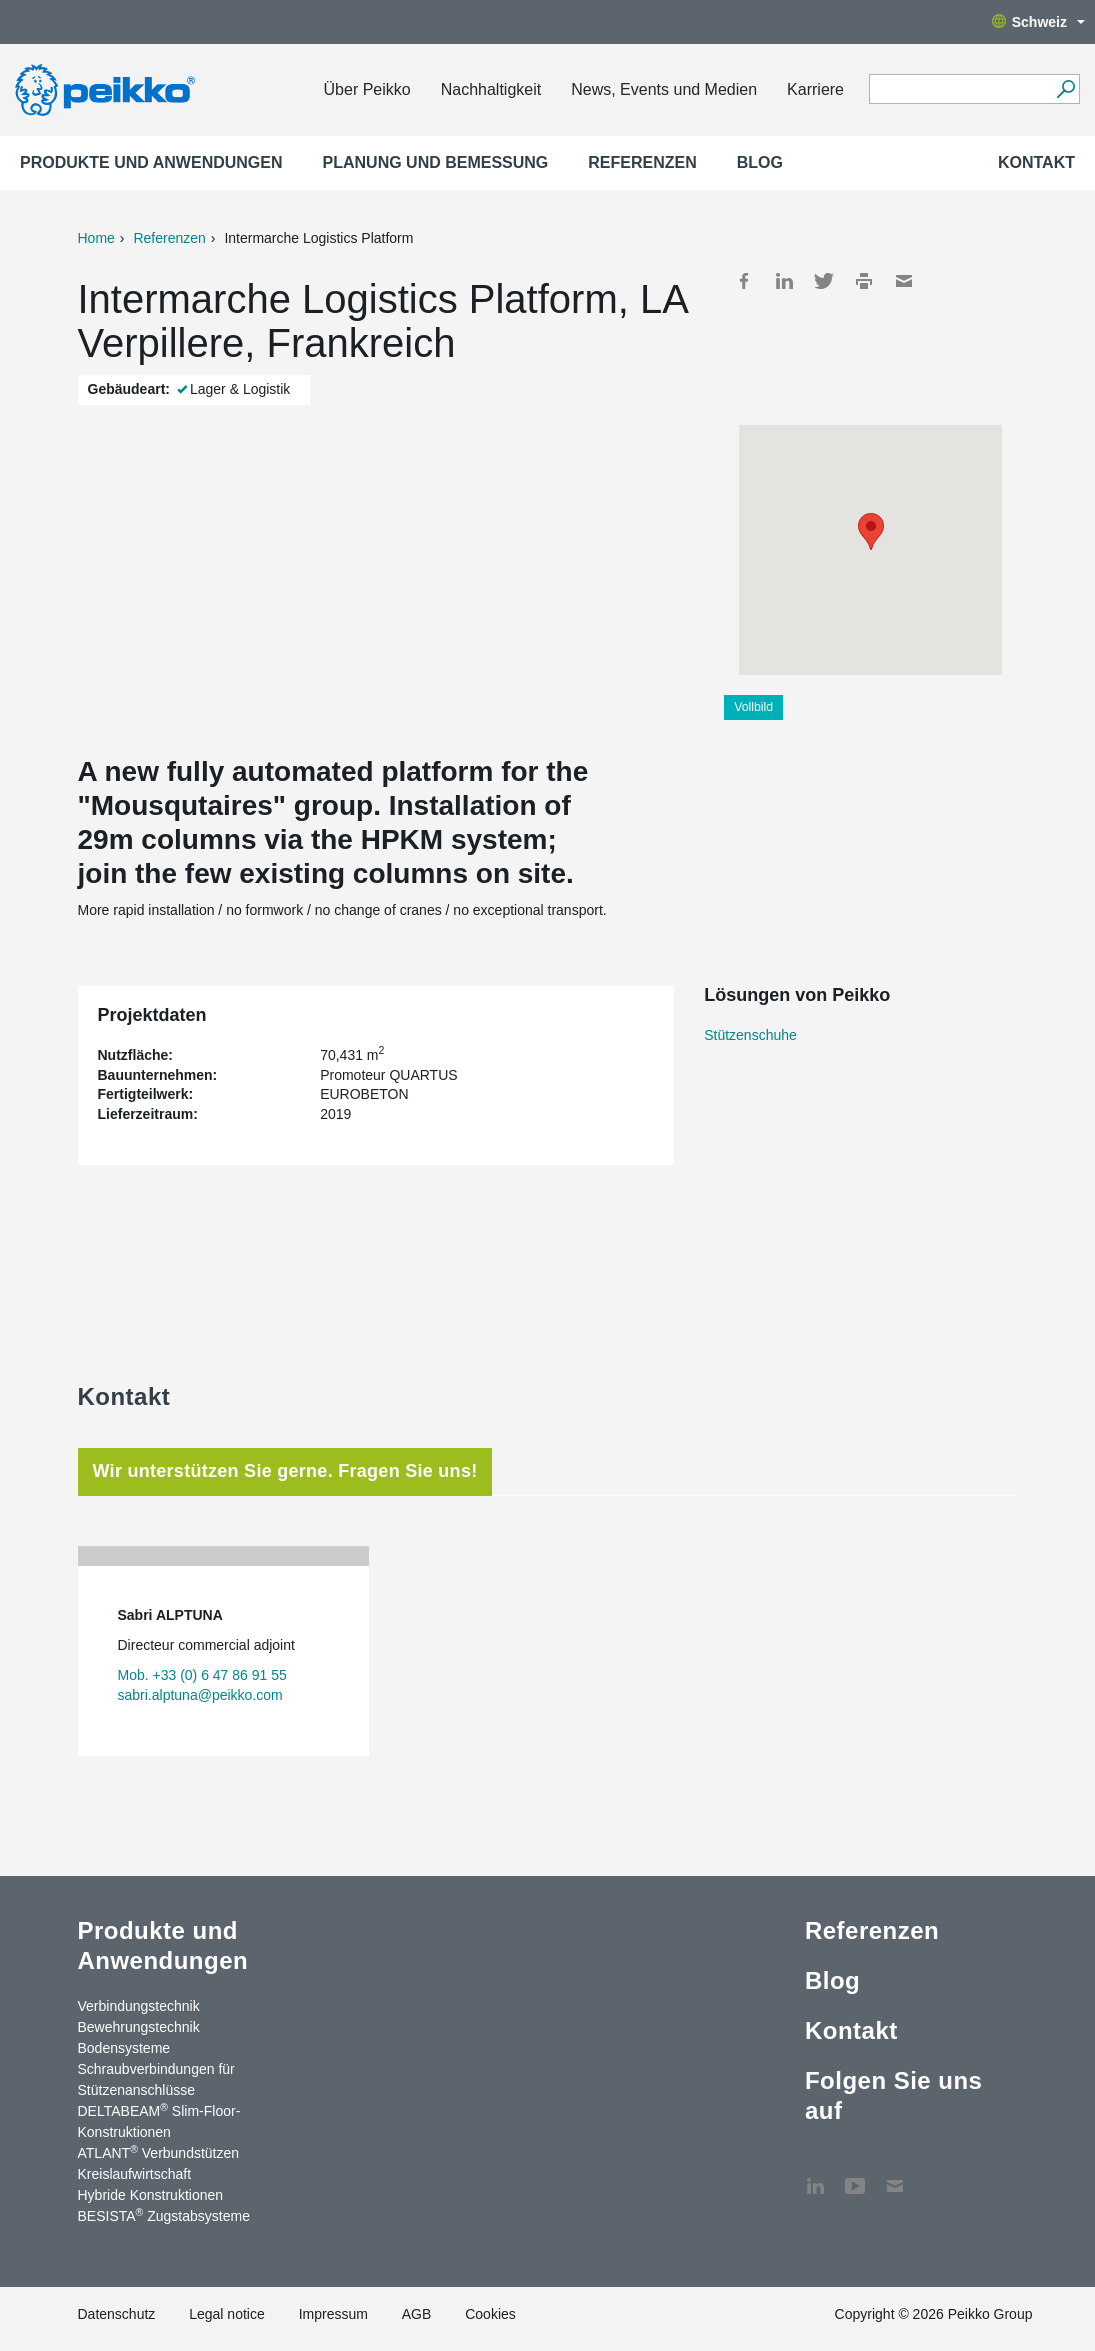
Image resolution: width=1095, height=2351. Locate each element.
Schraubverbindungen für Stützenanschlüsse (156, 2079)
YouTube (855, 2176)
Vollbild (753, 707)
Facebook (744, 281)
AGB (417, 2314)
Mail (904, 281)
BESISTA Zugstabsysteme (164, 2215)
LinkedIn (784, 281)
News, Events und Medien (664, 89)
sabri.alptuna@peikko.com (200, 1695)
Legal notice (227, 2314)
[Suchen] (1065, 89)
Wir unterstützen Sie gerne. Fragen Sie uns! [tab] (285, 1471)
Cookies (490, 2314)
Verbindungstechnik (139, 2006)
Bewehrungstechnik (139, 2027)
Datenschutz (117, 2314)
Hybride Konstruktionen (151, 2195)
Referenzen (642, 162)
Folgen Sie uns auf (893, 2095)
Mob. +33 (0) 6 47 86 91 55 (202, 1675)
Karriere (815, 89)
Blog (760, 162)
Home (96, 238)
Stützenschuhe (750, 1035)
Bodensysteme (124, 2048)
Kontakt (1036, 162)
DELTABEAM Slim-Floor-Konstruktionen (159, 2120)
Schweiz (1038, 22)
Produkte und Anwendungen (151, 162)
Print (864, 281)
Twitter (824, 281)
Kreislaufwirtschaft (135, 2174)
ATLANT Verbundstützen (159, 2152)
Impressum (333, 2314)
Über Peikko (367, 89)
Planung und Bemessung (436, 162)
